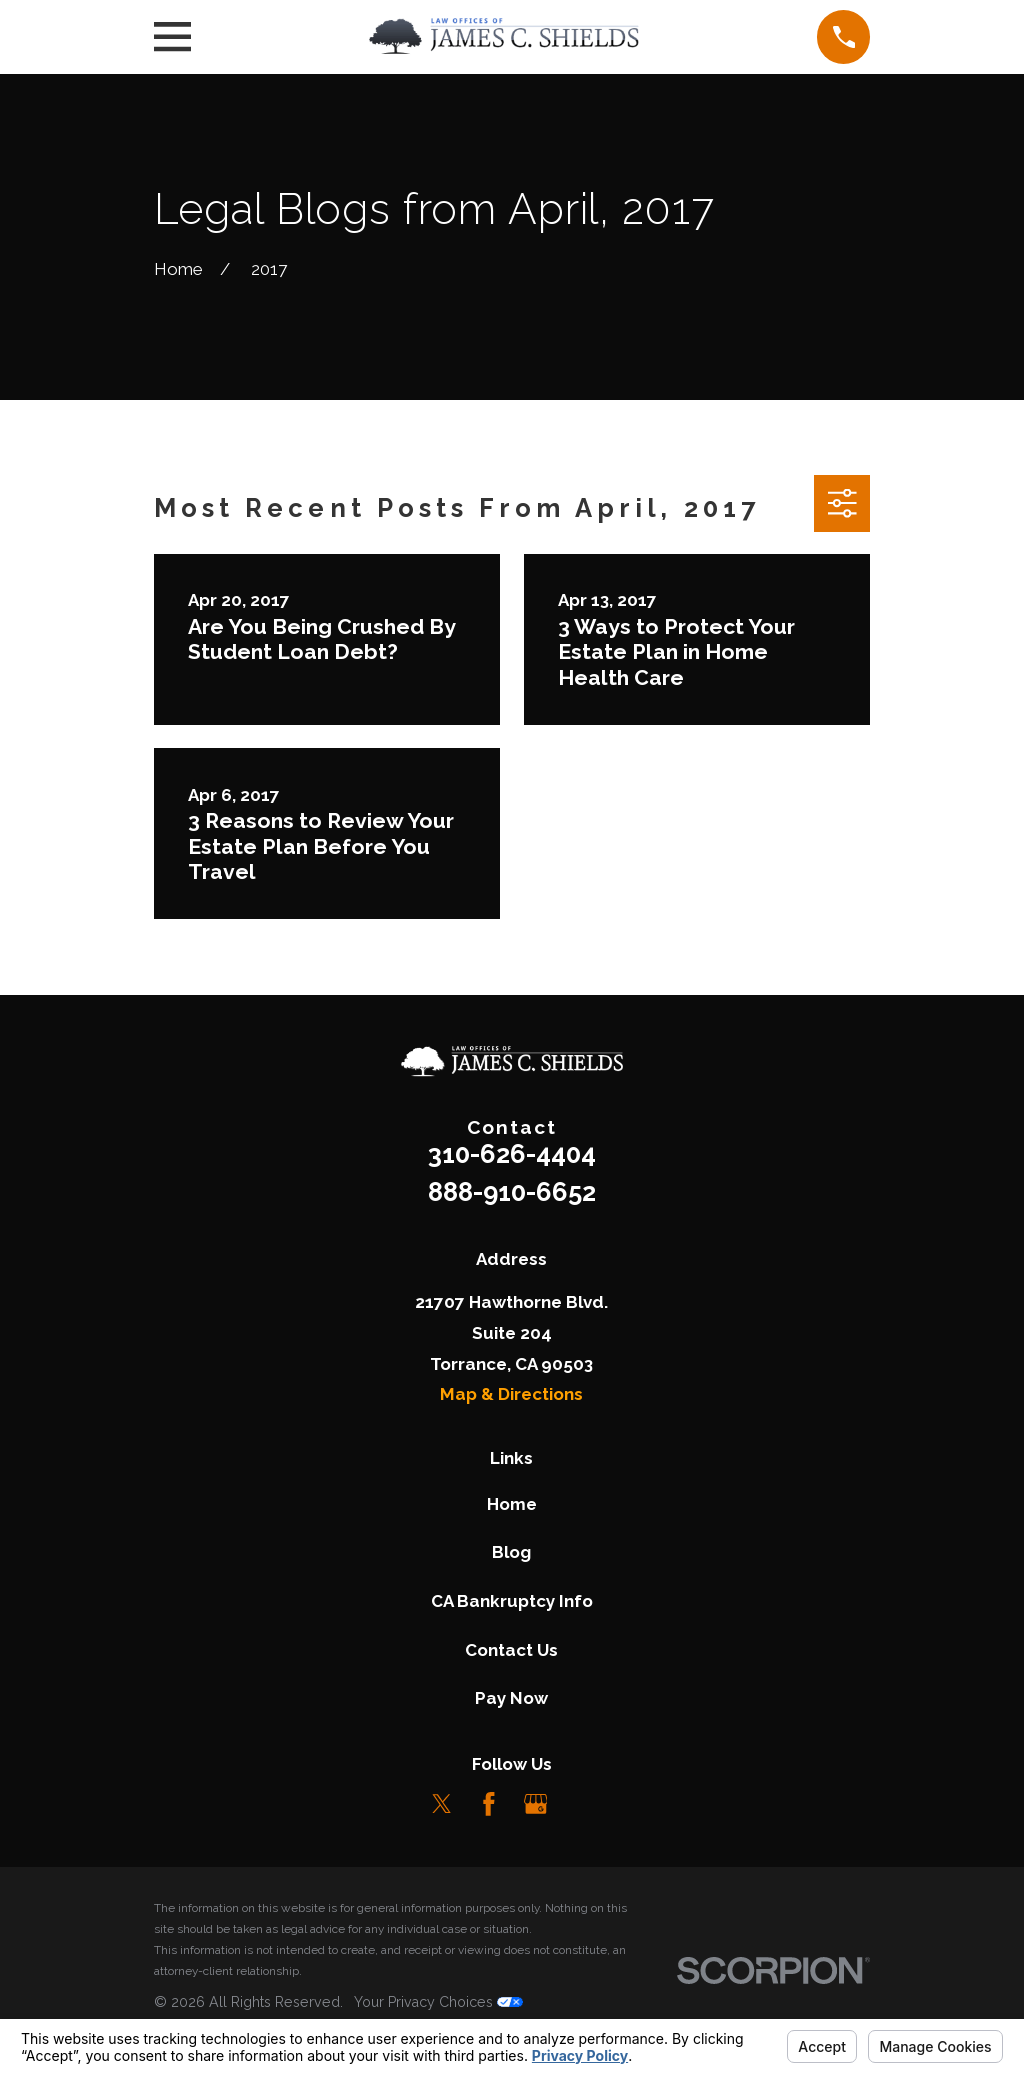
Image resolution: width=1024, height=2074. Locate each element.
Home (512, 1504)
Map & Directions (511, 1394)
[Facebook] (489, 1804)
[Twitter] (442, 1804)
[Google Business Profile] (536, 1804)
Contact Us (511, 1650)
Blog (511, 1552)
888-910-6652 (512, 1192)
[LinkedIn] (582, 1804)
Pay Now (511, 1698)
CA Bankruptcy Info (512, 1601)
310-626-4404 (512, 1154)
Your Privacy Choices (438, 2002)
